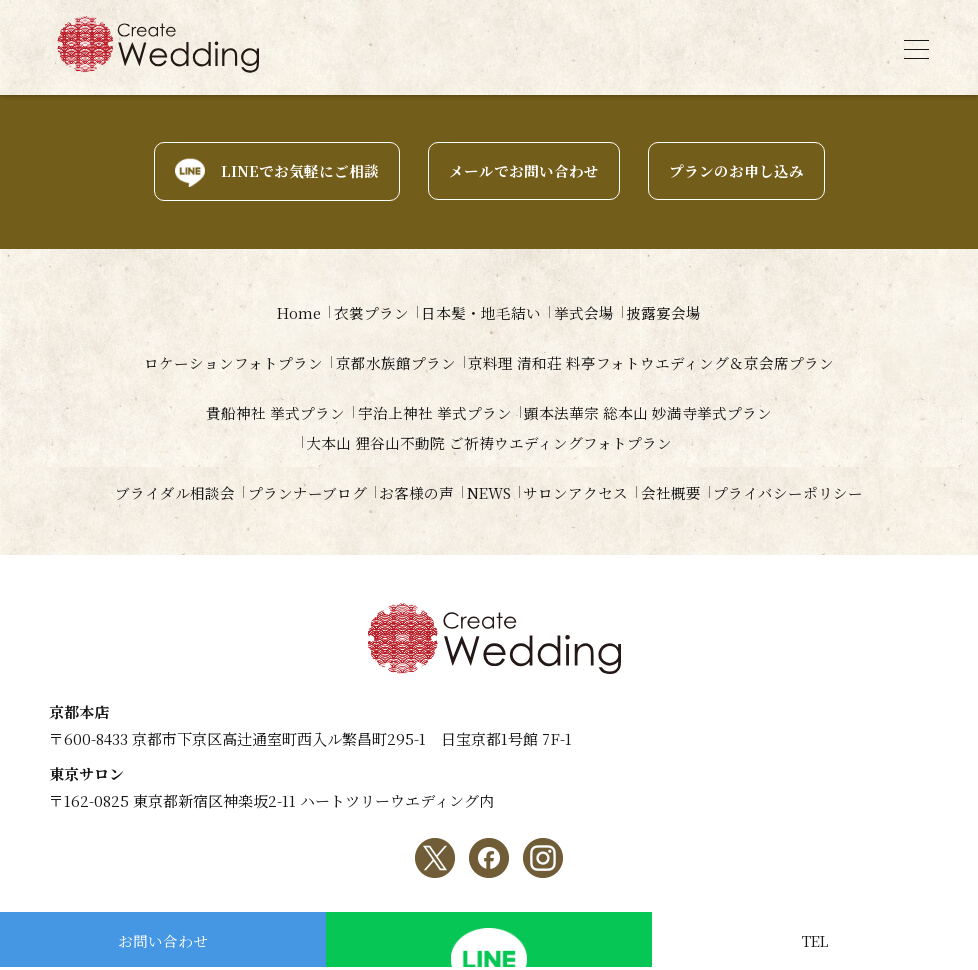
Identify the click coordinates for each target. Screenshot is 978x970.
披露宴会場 (679, 312)
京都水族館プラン (396, 362)
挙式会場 (592, 312)
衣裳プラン (364, 312)
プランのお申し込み (736, 171)
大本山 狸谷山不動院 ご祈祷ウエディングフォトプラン (489, 442)
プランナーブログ (290, 492)
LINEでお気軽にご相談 (300, 171)
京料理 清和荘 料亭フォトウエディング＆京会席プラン (659, 362)
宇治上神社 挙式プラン (435, 412)
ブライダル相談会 (151, 492)
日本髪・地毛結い (482, 312)
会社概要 (687, 492)
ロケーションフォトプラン (226, 362)
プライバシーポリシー (812, 492)
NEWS (488, 492)
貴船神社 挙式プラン (268, 412)
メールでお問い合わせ (524, 171)
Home (284, 312)
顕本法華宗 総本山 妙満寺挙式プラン (656, 412)
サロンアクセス (584, 492)
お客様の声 (407, 492)
